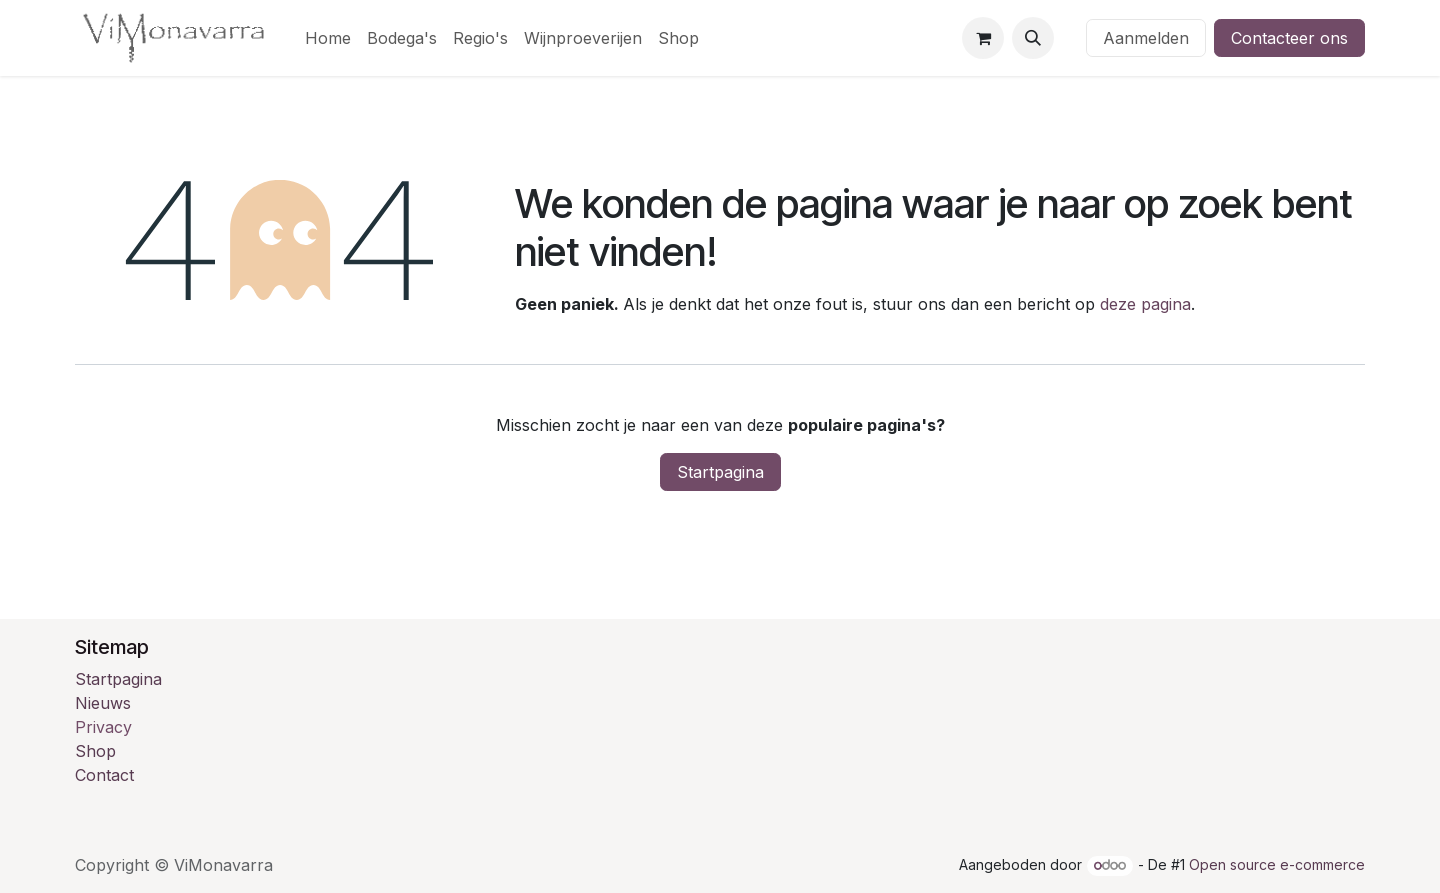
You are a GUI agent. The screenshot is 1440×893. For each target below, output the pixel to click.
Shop (95, 751)
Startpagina (720, 472)
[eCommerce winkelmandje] (983, 38)
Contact (104, 775)
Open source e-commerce (1277, 864)
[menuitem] (328, 38)
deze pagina (1145, 304)
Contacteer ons (1289, 38)
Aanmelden (1146, 38)
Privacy (103, 727)
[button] (1033, 38)
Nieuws (103, 703)
